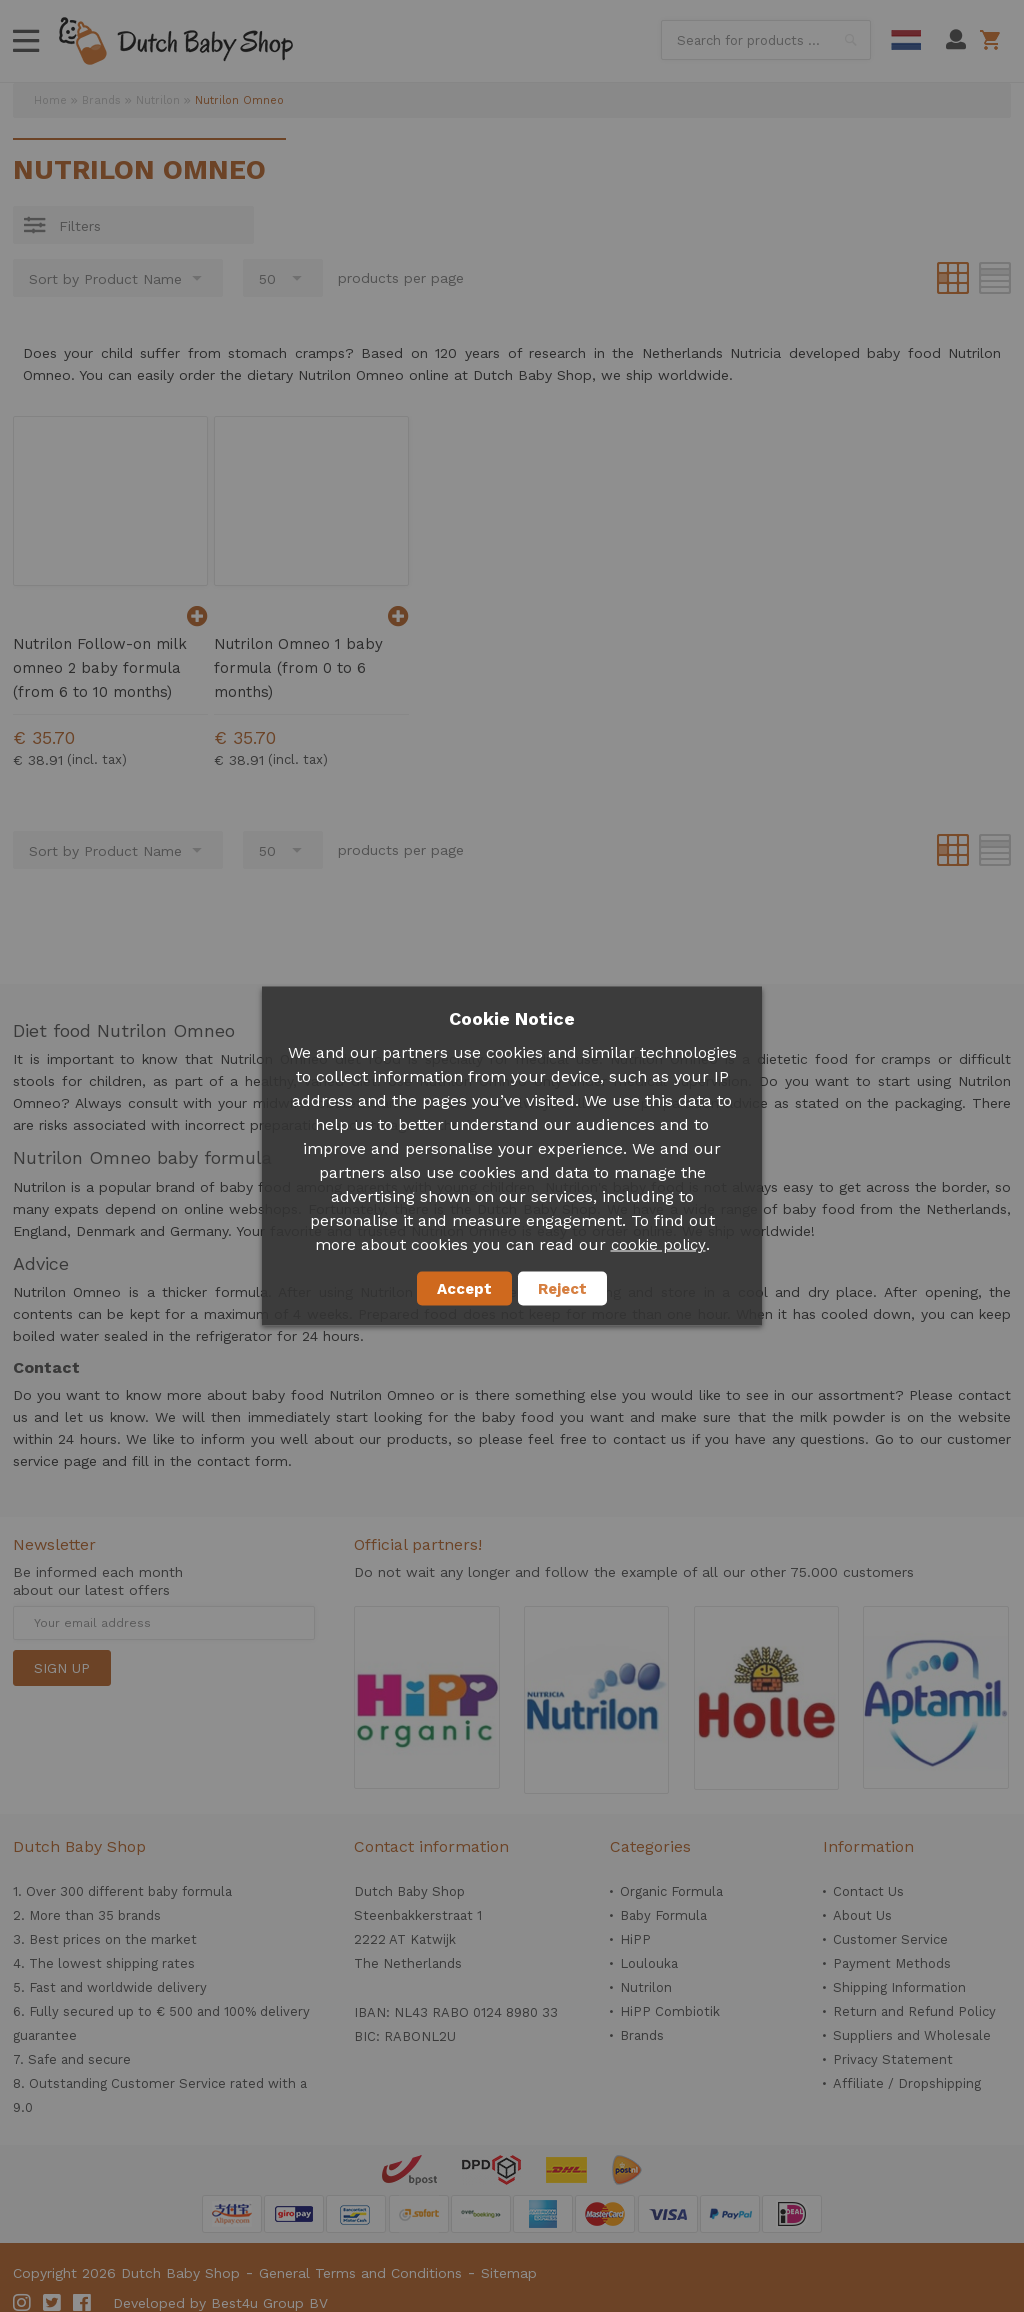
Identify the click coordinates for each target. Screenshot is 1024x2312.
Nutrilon (158, 100)
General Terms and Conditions (360, 2273)
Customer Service (890, 1939)
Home (50, 100)
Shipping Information (899, 1987)
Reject (562, 1289)
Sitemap (509, 2273)
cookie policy (658, 1245)
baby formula (190, 1891)
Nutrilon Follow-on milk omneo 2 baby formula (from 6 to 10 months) (100, 668)
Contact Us (868, 1891)
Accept (464, 1289)
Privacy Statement (893, 2059)
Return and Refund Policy (914, 2011)
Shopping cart (993, 40)
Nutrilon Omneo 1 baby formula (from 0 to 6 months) (298, 668)
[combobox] (766, 40)
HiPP (635, 1939)
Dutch (906, 40)
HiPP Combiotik (670, 2011)
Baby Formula (663, 1915)
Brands (101, 100)
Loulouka (649, 1963)
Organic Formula (671, 1891)
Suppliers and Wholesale (912, 2035)
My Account (956, 40)
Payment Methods (892, 1963)
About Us (862, 1915)
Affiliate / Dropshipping (907, 2083)
